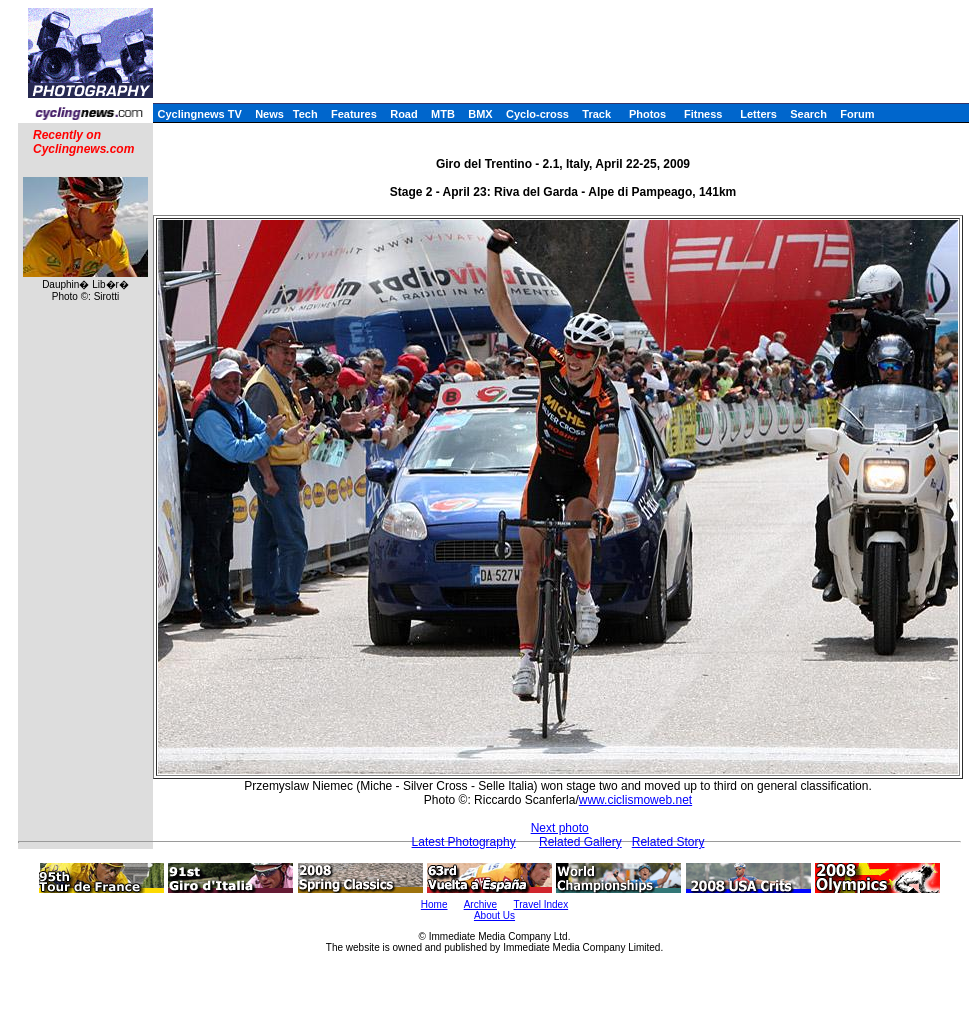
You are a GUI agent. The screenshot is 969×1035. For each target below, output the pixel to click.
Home (434, 904)
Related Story (668, 842)
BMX (480, 114)
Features (354, 114)
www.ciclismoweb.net (635, 800)
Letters (758, 114)
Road (404, 114)
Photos (647, 114)
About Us (494, 915)
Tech (305, 114)
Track (596, 114)
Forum (857, 114)
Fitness (703, 114)
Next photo (560, 828)
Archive (480, 904)
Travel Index (541, 904)
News (269, 114)
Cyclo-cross (537, 114)
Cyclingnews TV (199, 114)
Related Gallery (580, 842)
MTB (443, 114)
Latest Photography (464, 842)
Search (808, 114)
